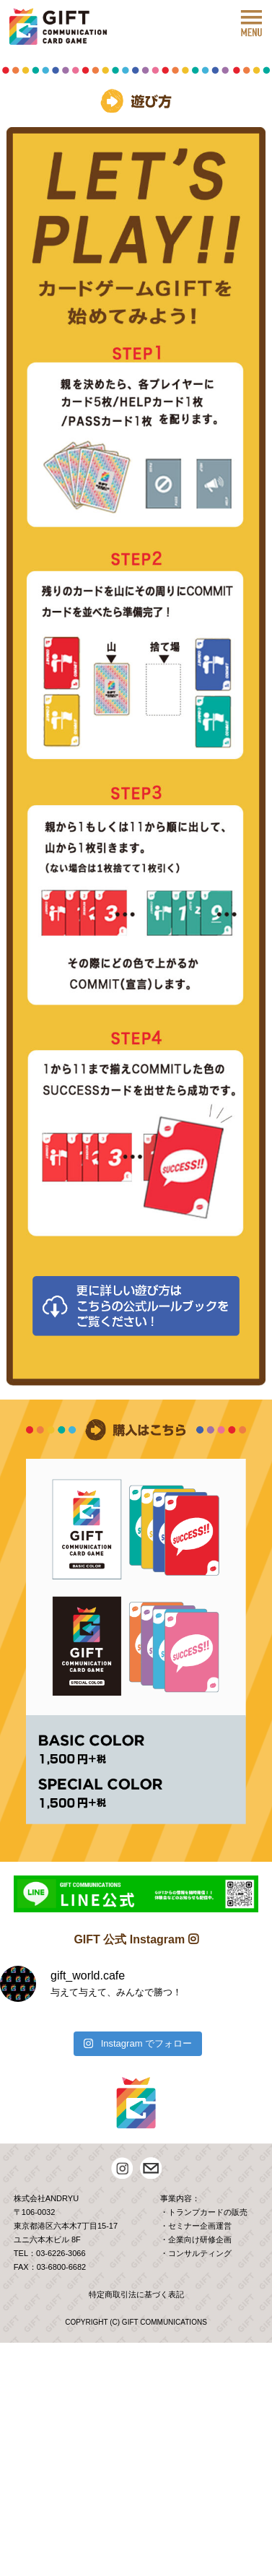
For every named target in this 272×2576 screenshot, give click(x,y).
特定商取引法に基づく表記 (136, 2294)
